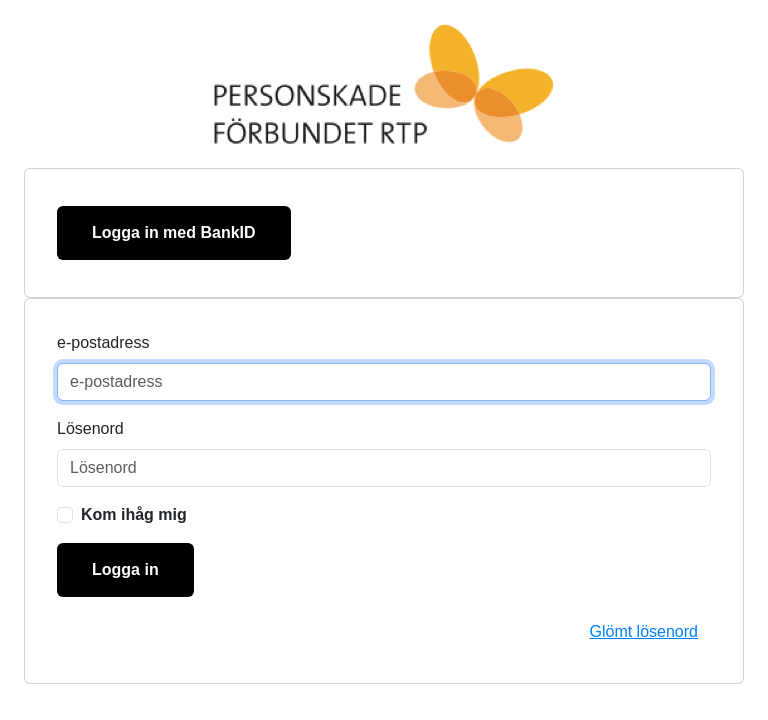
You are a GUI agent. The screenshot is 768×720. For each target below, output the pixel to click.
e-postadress (103, 342)
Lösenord (90, 428)
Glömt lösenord (644, 631)
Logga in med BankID (174, 232)
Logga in (125, 569)
